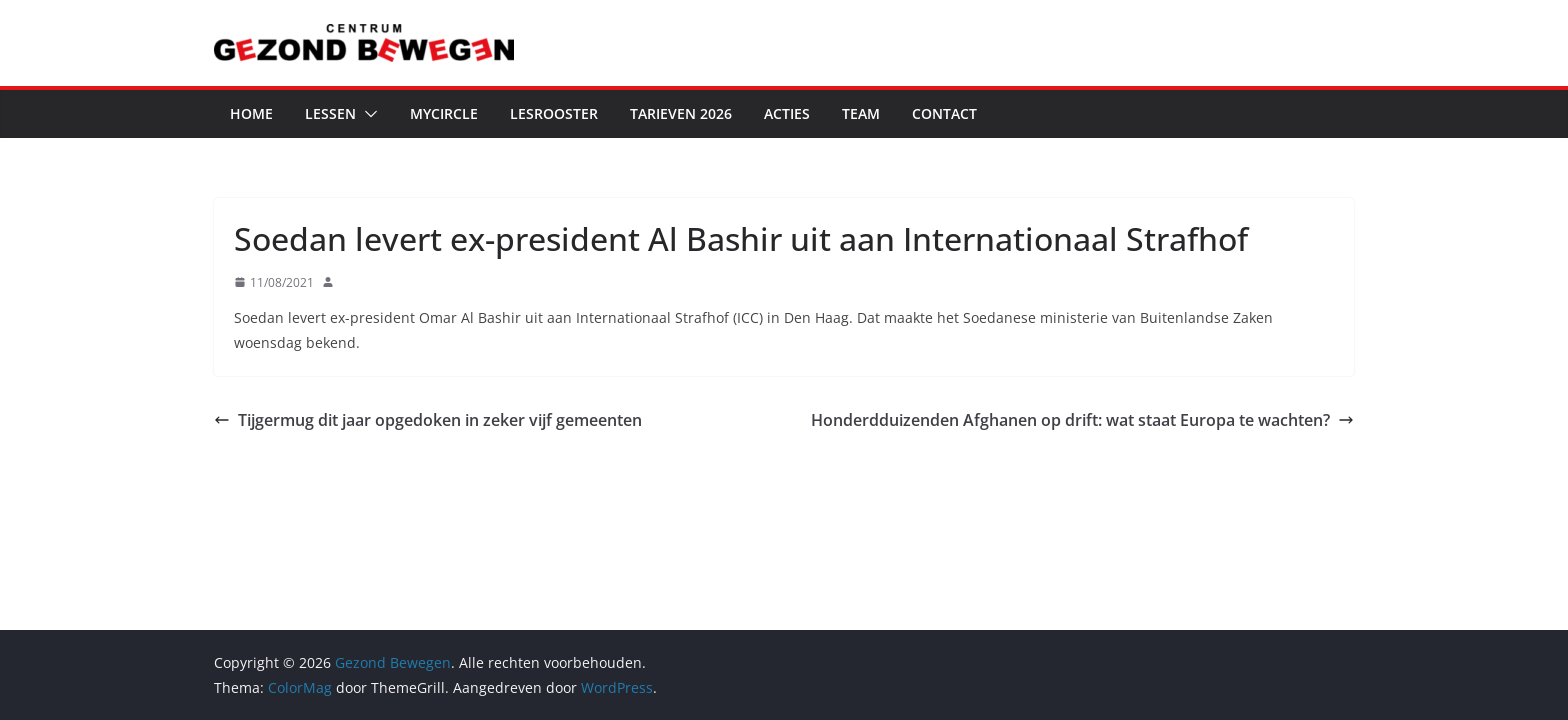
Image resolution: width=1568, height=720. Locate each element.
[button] (367, 114)
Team (861, 113)
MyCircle (444, 113)
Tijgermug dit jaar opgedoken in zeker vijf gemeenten (428, 420)
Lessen (330, 113)
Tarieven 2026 (681, 113)
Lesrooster (554, 113)
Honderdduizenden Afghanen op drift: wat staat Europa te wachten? (1082, 420)
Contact (944, 113)
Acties (787, 113)
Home (251, 113)
